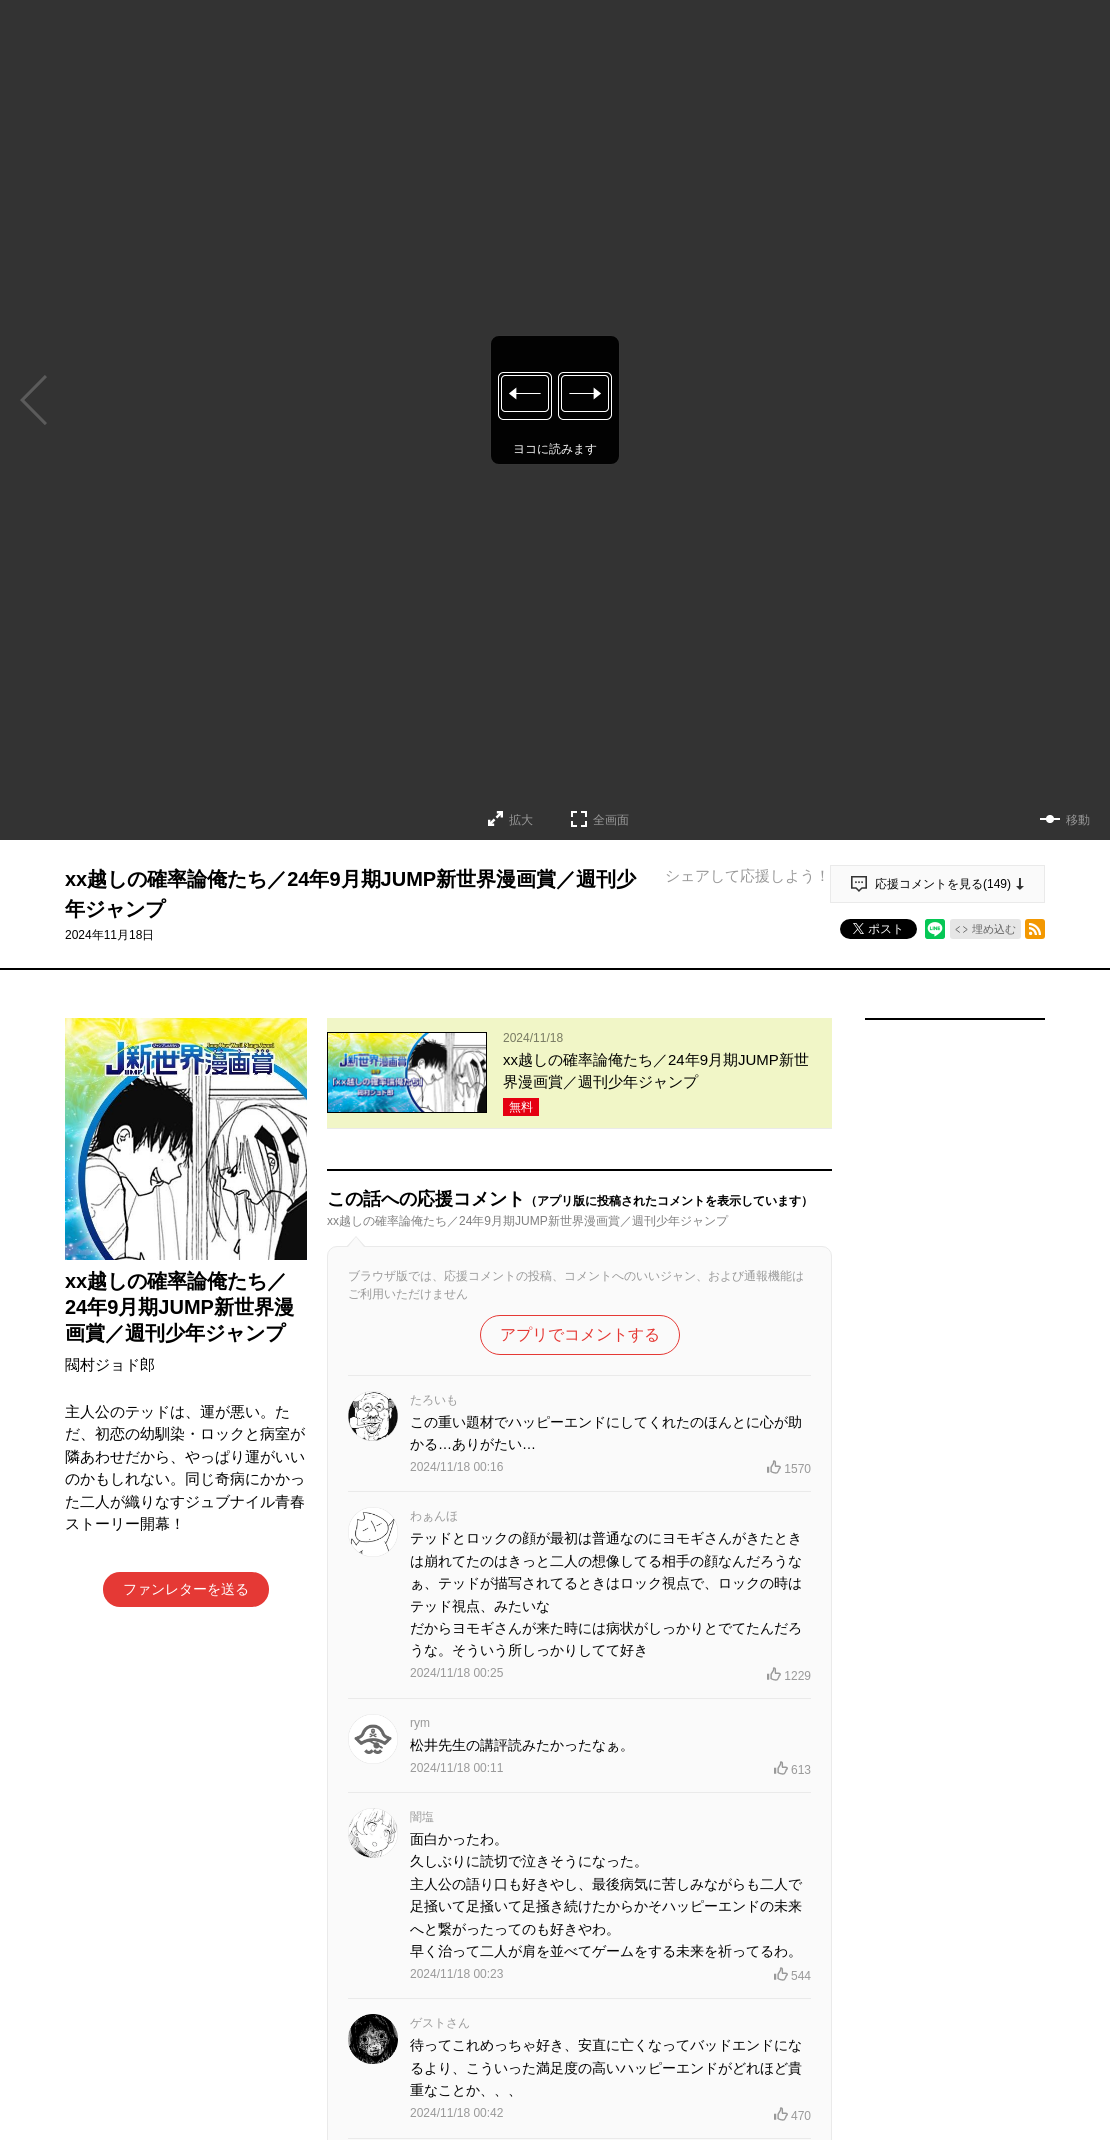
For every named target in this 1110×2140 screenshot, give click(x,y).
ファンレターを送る (186, 1589)
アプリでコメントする (580, 1334)
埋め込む (994, 929)
